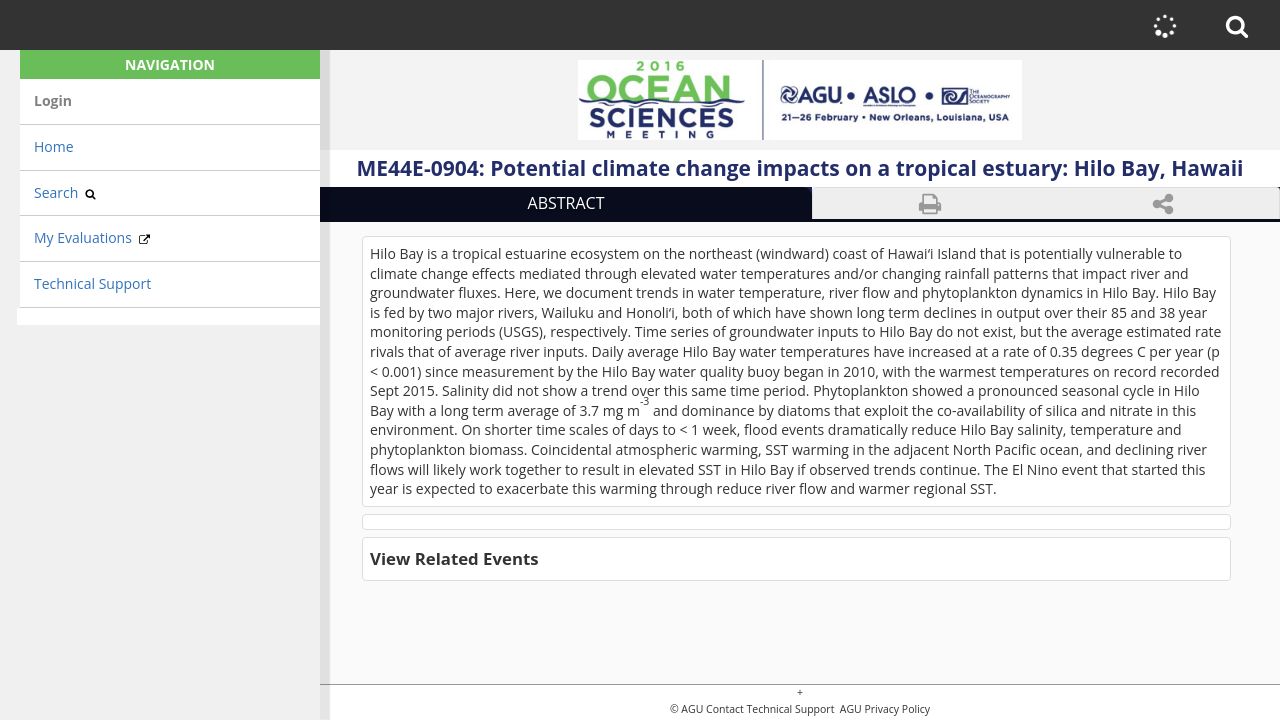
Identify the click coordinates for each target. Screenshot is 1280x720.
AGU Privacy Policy (883, 709)
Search (65, 192)
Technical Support (92, 283)
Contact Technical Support (770, 709)
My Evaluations (92, 237)
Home (54, 146)
